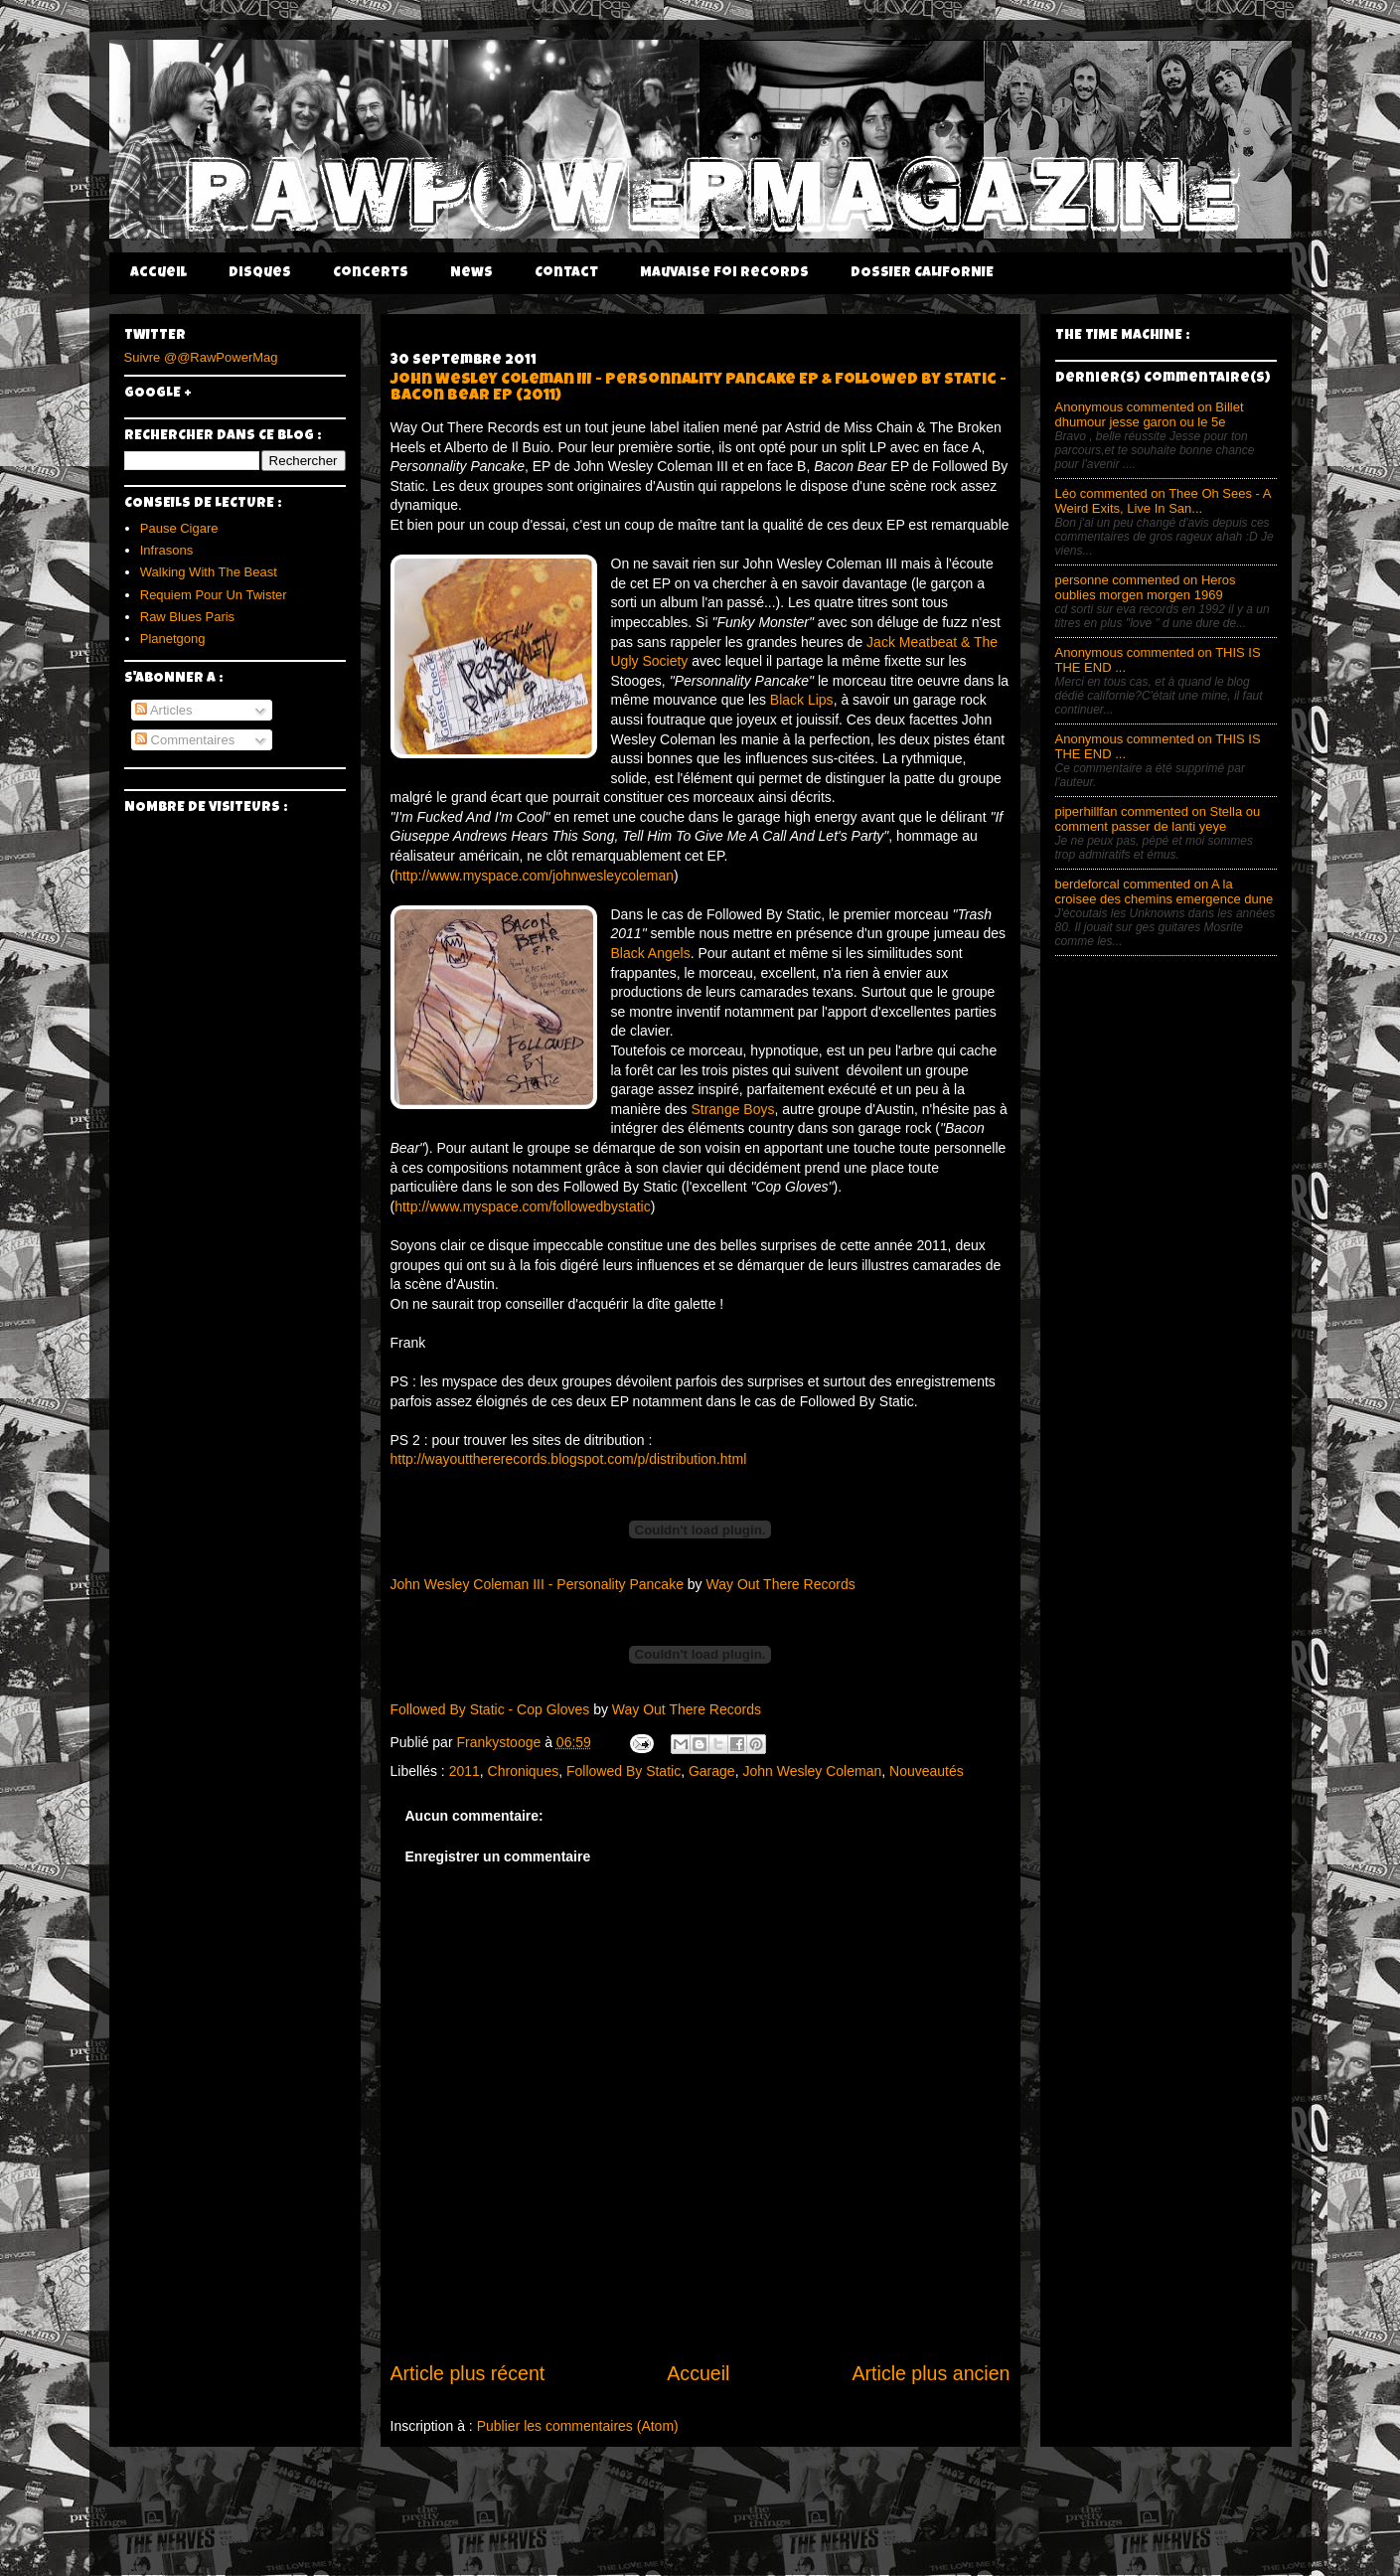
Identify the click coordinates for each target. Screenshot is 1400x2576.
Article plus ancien (931, 2373)
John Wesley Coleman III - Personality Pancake (537, 1584)
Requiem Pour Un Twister (213, 594)
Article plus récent (467, 2373)
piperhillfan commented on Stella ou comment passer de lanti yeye (1158, 819)
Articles (164, 710)
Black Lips (800, 700)
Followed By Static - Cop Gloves (490, 1709)
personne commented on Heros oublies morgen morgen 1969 (1145, 587)
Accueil (158, 273)
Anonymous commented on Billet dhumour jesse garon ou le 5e (1149, 414)
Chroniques (523, 1771)
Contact (566, 273)
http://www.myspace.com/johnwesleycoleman (534, 876)
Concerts (370, 273)
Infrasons (166, 550)
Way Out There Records (781, 1584)
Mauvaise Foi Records (724, 273)
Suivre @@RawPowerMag (201, 357)
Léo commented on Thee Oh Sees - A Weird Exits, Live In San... (1163, 501)
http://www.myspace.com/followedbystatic (522, 1206)
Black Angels (651, 953)
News (471, 273)
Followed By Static (623, 1771)
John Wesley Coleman (811, 1771)
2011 (464, 1771)
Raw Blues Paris (187, 616)
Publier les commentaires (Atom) (578, 2426)
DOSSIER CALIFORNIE (922, 273)
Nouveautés (926, 1771)
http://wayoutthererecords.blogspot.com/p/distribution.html (568, 1459)
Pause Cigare (179, 528)
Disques (260, 273)
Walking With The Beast (208, 571)
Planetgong (173, 638)
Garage (712, 1771)
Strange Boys (732, 1109)
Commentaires (184, 739)
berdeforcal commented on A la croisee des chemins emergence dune (1164, 891)
